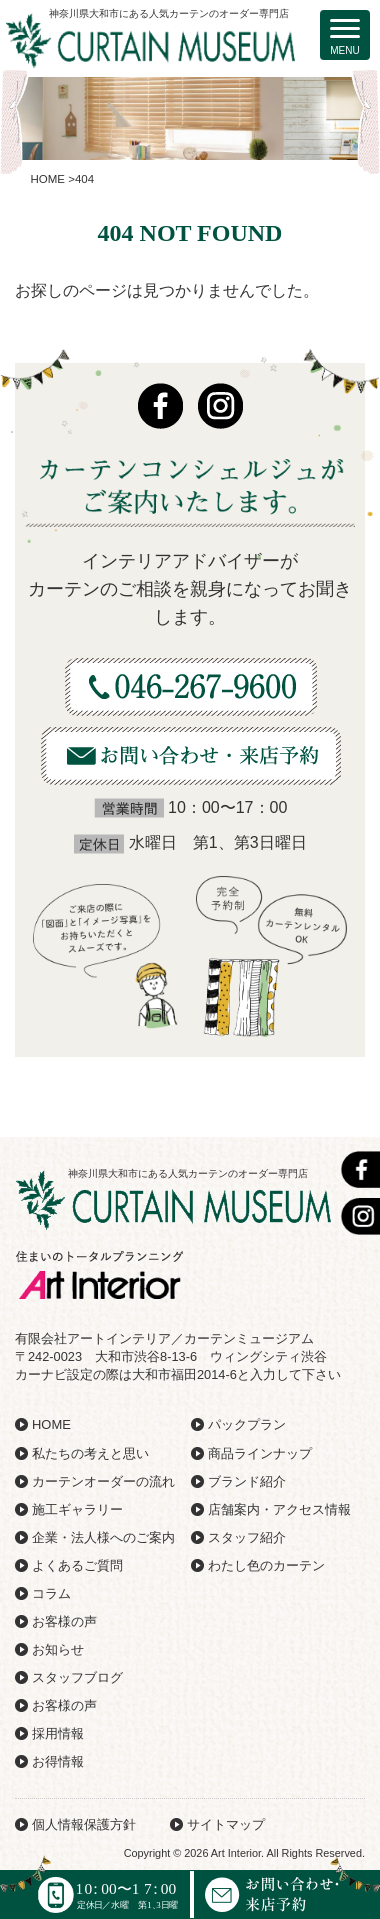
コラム (51, 1593)
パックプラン (247, 1424)
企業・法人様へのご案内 (103, 1537)
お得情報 (58, 1761)
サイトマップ (226, 1824)
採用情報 (58, 1733)
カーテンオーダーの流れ (103, 1481)
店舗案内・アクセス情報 (279, 1509)
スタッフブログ (77, 1677)
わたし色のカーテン (266, 1565)
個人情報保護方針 (84, 1824)
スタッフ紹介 (247, 1537)
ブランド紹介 (247, 1481)
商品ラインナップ (260, 1453)
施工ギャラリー (77, 1509)
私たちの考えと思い (90, 1453)
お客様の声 (64, 1621)
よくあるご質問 (77, 1565)
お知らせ (58, 1649)
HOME (51, 1424)
